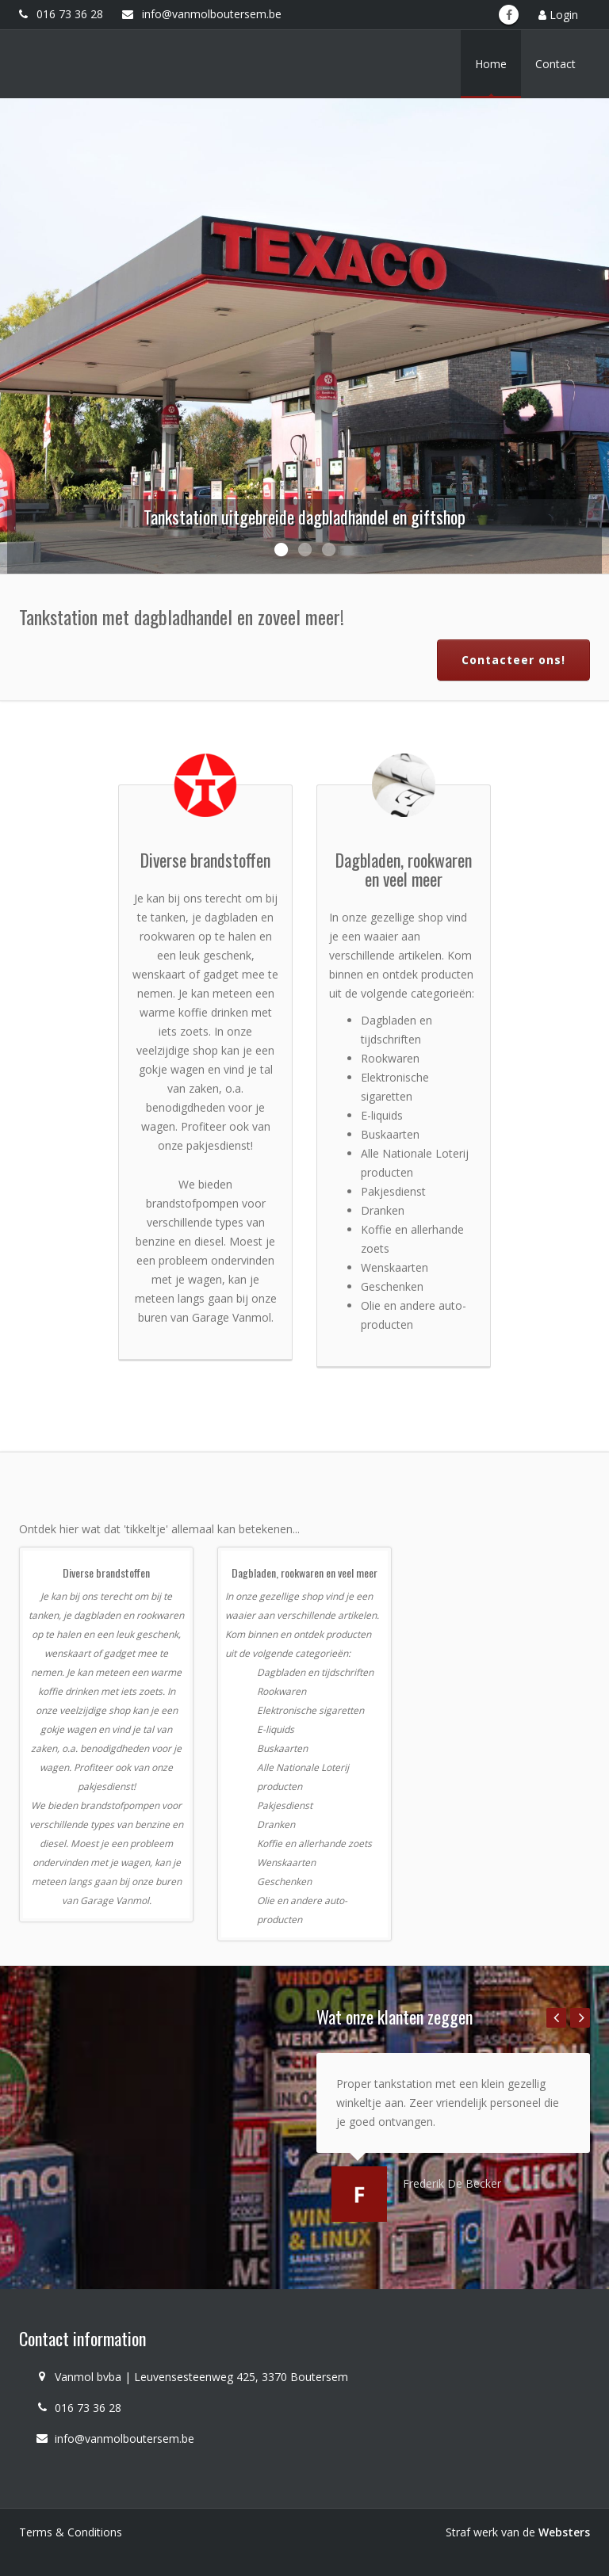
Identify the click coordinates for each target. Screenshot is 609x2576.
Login (558, 14)
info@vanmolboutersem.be (202, 13)
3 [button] (328, 550)
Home (491, 63)
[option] (304, 336)
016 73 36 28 (61, 13)
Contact (555, 63)
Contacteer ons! (513, 659)
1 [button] (281, 550)
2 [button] (304, 550)
